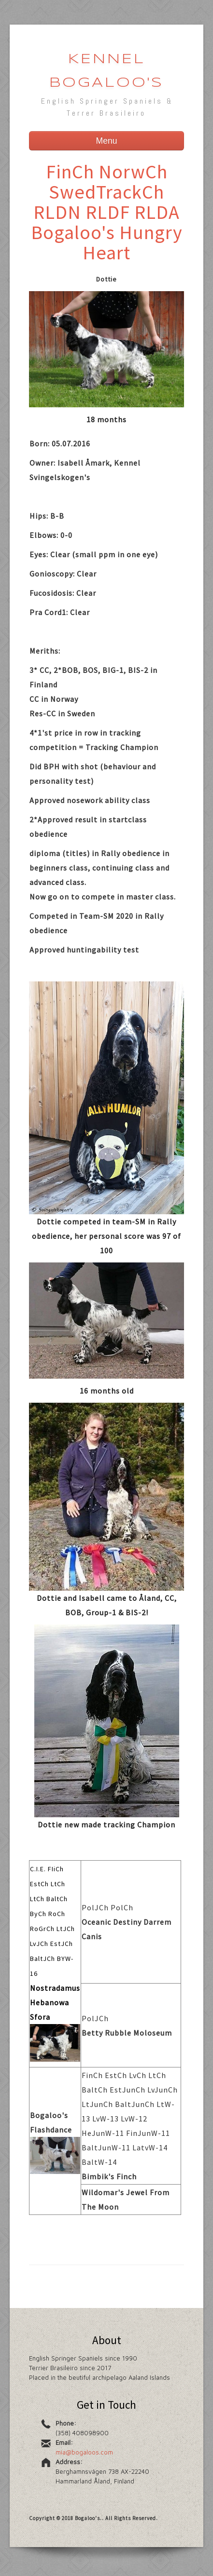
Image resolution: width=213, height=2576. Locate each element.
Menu (106, 141)
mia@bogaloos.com (84, 2452)
